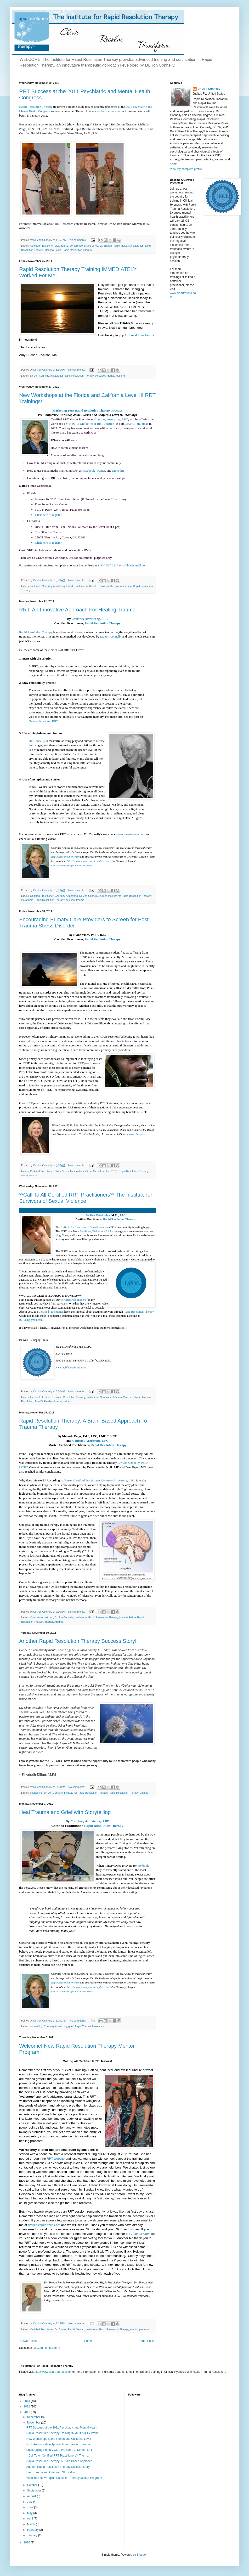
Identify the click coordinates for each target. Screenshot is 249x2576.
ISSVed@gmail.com (31, 1320)
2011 (27, 2412)
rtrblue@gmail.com (134, 565)
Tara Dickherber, (100, 1215)
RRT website (56, 2158)
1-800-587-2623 (108, 565)
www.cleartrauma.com (106, 111)
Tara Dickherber (44, 1401)
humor (103, 895)
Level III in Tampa (141, 335)
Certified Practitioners (73, 1299)
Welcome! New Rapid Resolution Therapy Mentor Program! (64, 2478)
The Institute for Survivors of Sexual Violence (82, 1227)
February (33, 2529)
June (30, 2507)
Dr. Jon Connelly (39, 375)
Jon (116, 323)
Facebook (88, 470)
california (35, 586)
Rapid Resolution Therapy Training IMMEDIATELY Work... (63, 2433)
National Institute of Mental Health (89, 1171)
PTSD (113, 1171)
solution (70, 899)
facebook (35, 1397)
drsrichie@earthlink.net (44, 2225)
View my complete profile (186, 169)
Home (88, 2341)
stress (24, 1175)
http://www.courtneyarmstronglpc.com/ (88, 860)
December (34, 2417)
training (120, 375)
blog (58, 1235)
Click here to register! (48, 515)
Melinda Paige (53, 250)
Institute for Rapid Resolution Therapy (71, 375)
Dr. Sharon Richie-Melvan (114, 245)
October (32, 2485)
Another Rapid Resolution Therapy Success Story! (77, 1641)
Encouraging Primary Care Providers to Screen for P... (60, 2450)
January (32, 2535)
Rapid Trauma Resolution (89, 2026)
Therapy (49, 1621)
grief (70, 2026)
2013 (27, 2401)
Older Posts (146, 2341)
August (32, 2496)
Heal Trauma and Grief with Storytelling (65, 1812)
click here (66, 2300)
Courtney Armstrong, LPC (111, 419)
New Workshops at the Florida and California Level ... (60, 2438)
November (34, 2422)
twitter (67, 1401)
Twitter (100, 470)
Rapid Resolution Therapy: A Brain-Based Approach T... (61, 2461)
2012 (27, 2406)
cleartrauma (61, 245)
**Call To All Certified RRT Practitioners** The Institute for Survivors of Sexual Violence (85, 1198)
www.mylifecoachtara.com (71, 1367)
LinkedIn (118, 470)
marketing (125, 586)
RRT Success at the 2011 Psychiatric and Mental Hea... (61, 2427)
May (30, 2513)
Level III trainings (136, 423)
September (34, 2490)
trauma (80, 899)
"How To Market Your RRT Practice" (91, 423)
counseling (36, 1792)
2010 (27, 2542)
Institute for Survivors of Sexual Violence (110, 1397)
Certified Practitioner (41, 245)
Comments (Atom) (48, 2348)
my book (143, 1865)
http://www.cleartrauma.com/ (52, 2371)
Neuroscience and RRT (43, 721)
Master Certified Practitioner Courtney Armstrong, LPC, (99, 1480)
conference (76, 245)
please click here (136, 1134)
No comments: (78, 239)
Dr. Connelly (37, 741)
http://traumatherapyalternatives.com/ (71, 865)
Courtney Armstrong (53, 586)
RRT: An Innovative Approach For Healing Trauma (77, 610)
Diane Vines (91, 245)
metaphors (27, 899)
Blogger (142, 2554)
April (30, 2518)
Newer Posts (28, 2341)
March (31, 2524)
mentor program (139, 2329)
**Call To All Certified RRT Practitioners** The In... (58, 2455)
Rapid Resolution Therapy (35, 106)
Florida (70, 586)
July (30, 2501)
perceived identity (105, 375)
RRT (30, 1103)
